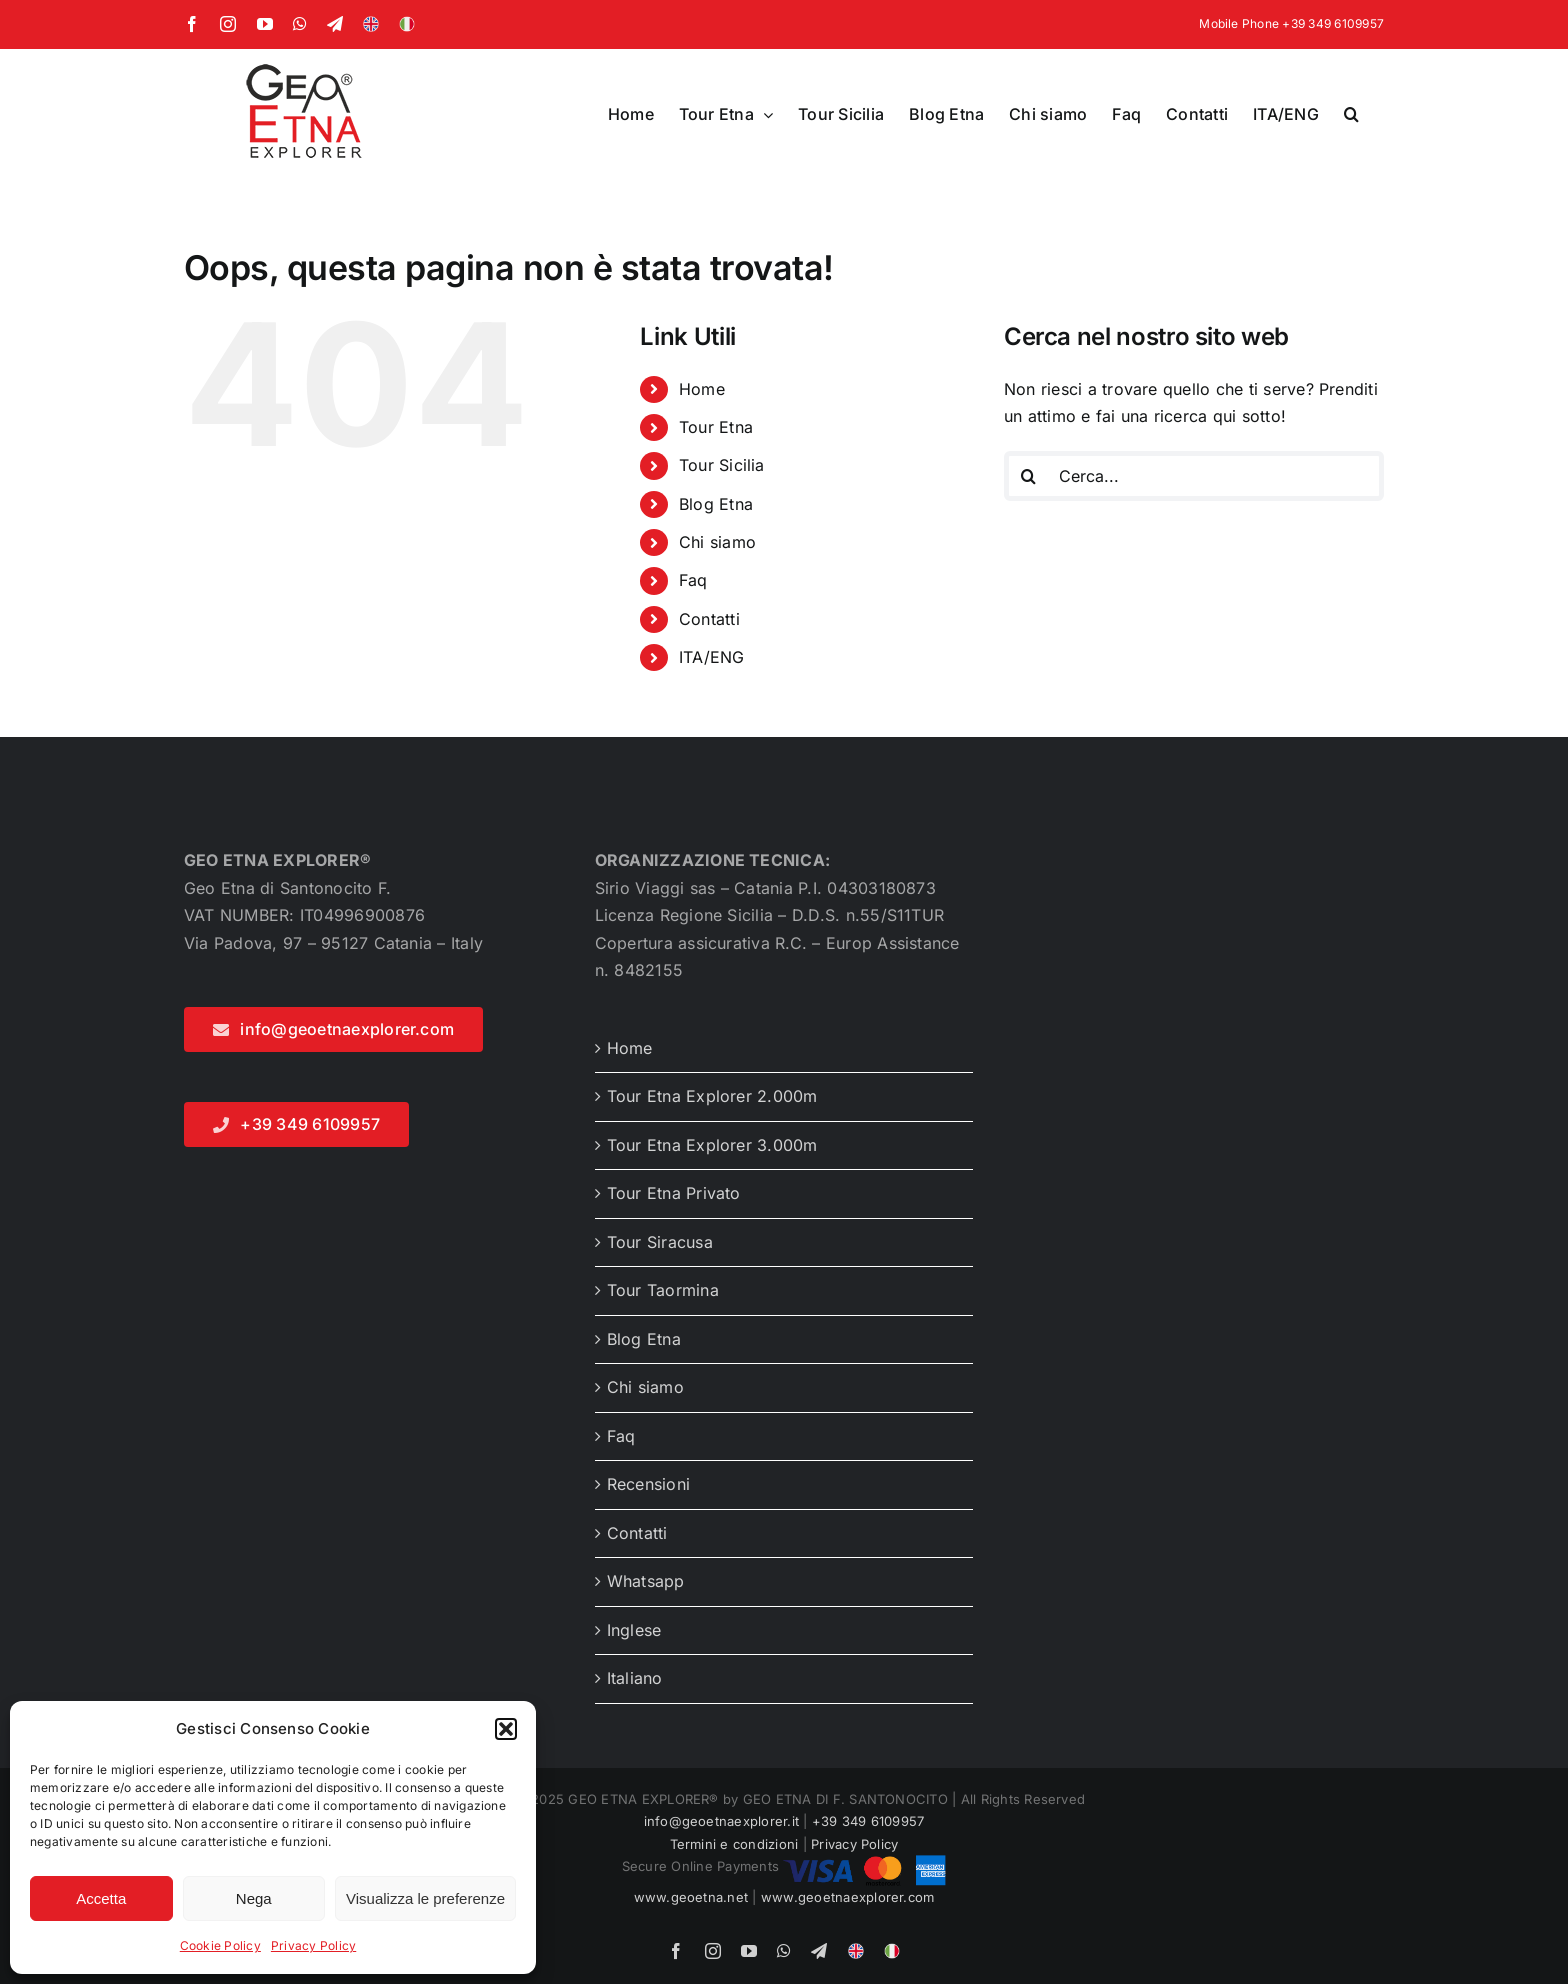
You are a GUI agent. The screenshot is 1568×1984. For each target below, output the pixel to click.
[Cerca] (1029, 476)
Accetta (101, 1898)
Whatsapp (646, 1581)
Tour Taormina (663, 1290)
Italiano (635, 1678)
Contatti (709, 619)
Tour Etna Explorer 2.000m (712, 1096)
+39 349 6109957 (868, 1821)
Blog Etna (716, 504)
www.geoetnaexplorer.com (848, 1897)
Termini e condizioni (734, 1844)
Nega (254, 1898)
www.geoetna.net (691, 1897)
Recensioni (648, 1484)
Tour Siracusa (660, 1242)
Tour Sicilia (722, 465)
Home (702, 389)
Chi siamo (717, 542)
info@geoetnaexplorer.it (722, 1821)
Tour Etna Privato (674, 1193)
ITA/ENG (712, 657)
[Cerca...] (1194, 476)
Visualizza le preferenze (425, 1898)
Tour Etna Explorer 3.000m (712, 1145)
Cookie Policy (220, 1945)
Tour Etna (716, 427)
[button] (506, 1729)
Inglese (634, 1630)
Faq (693, 580)
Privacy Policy (313, 1945)
